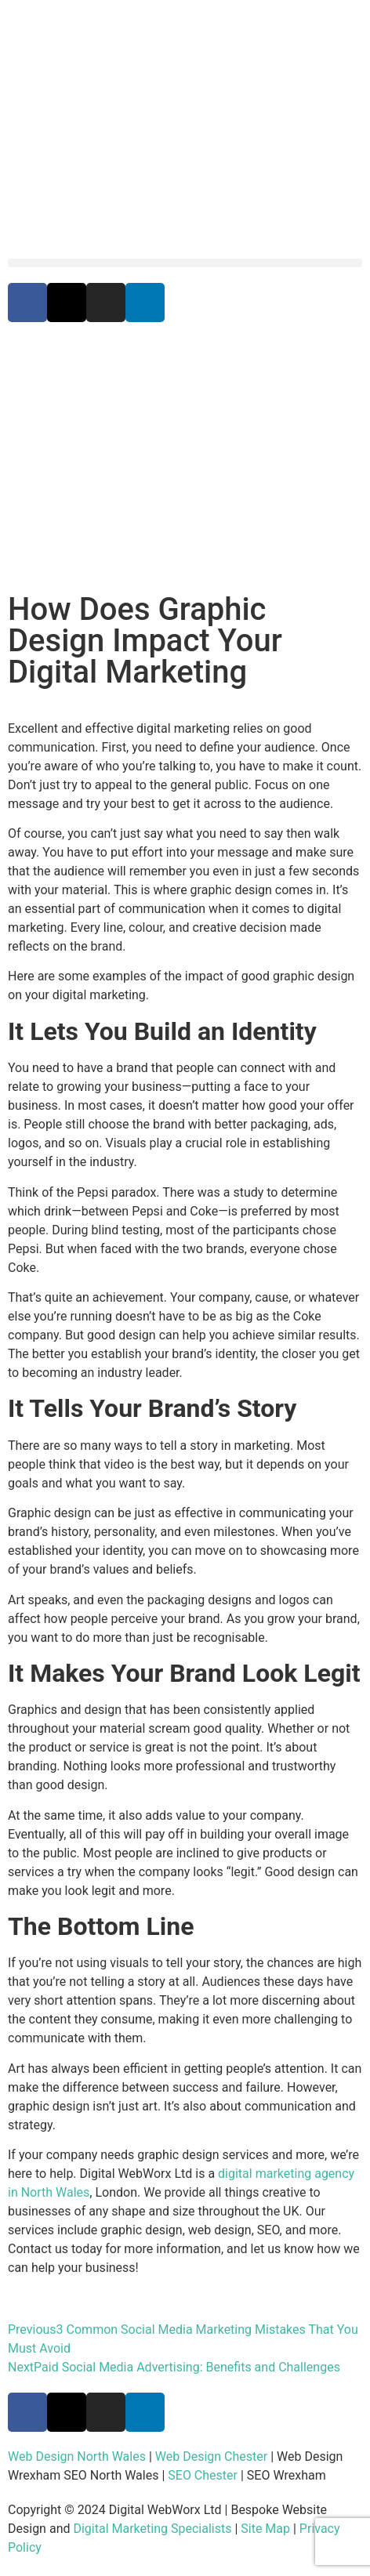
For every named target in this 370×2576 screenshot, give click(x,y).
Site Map (265, 2528)
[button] (185, 263)
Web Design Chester (211, 2456)
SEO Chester (203, 2475)
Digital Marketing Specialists (152, 2528)
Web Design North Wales (77, 2456)
